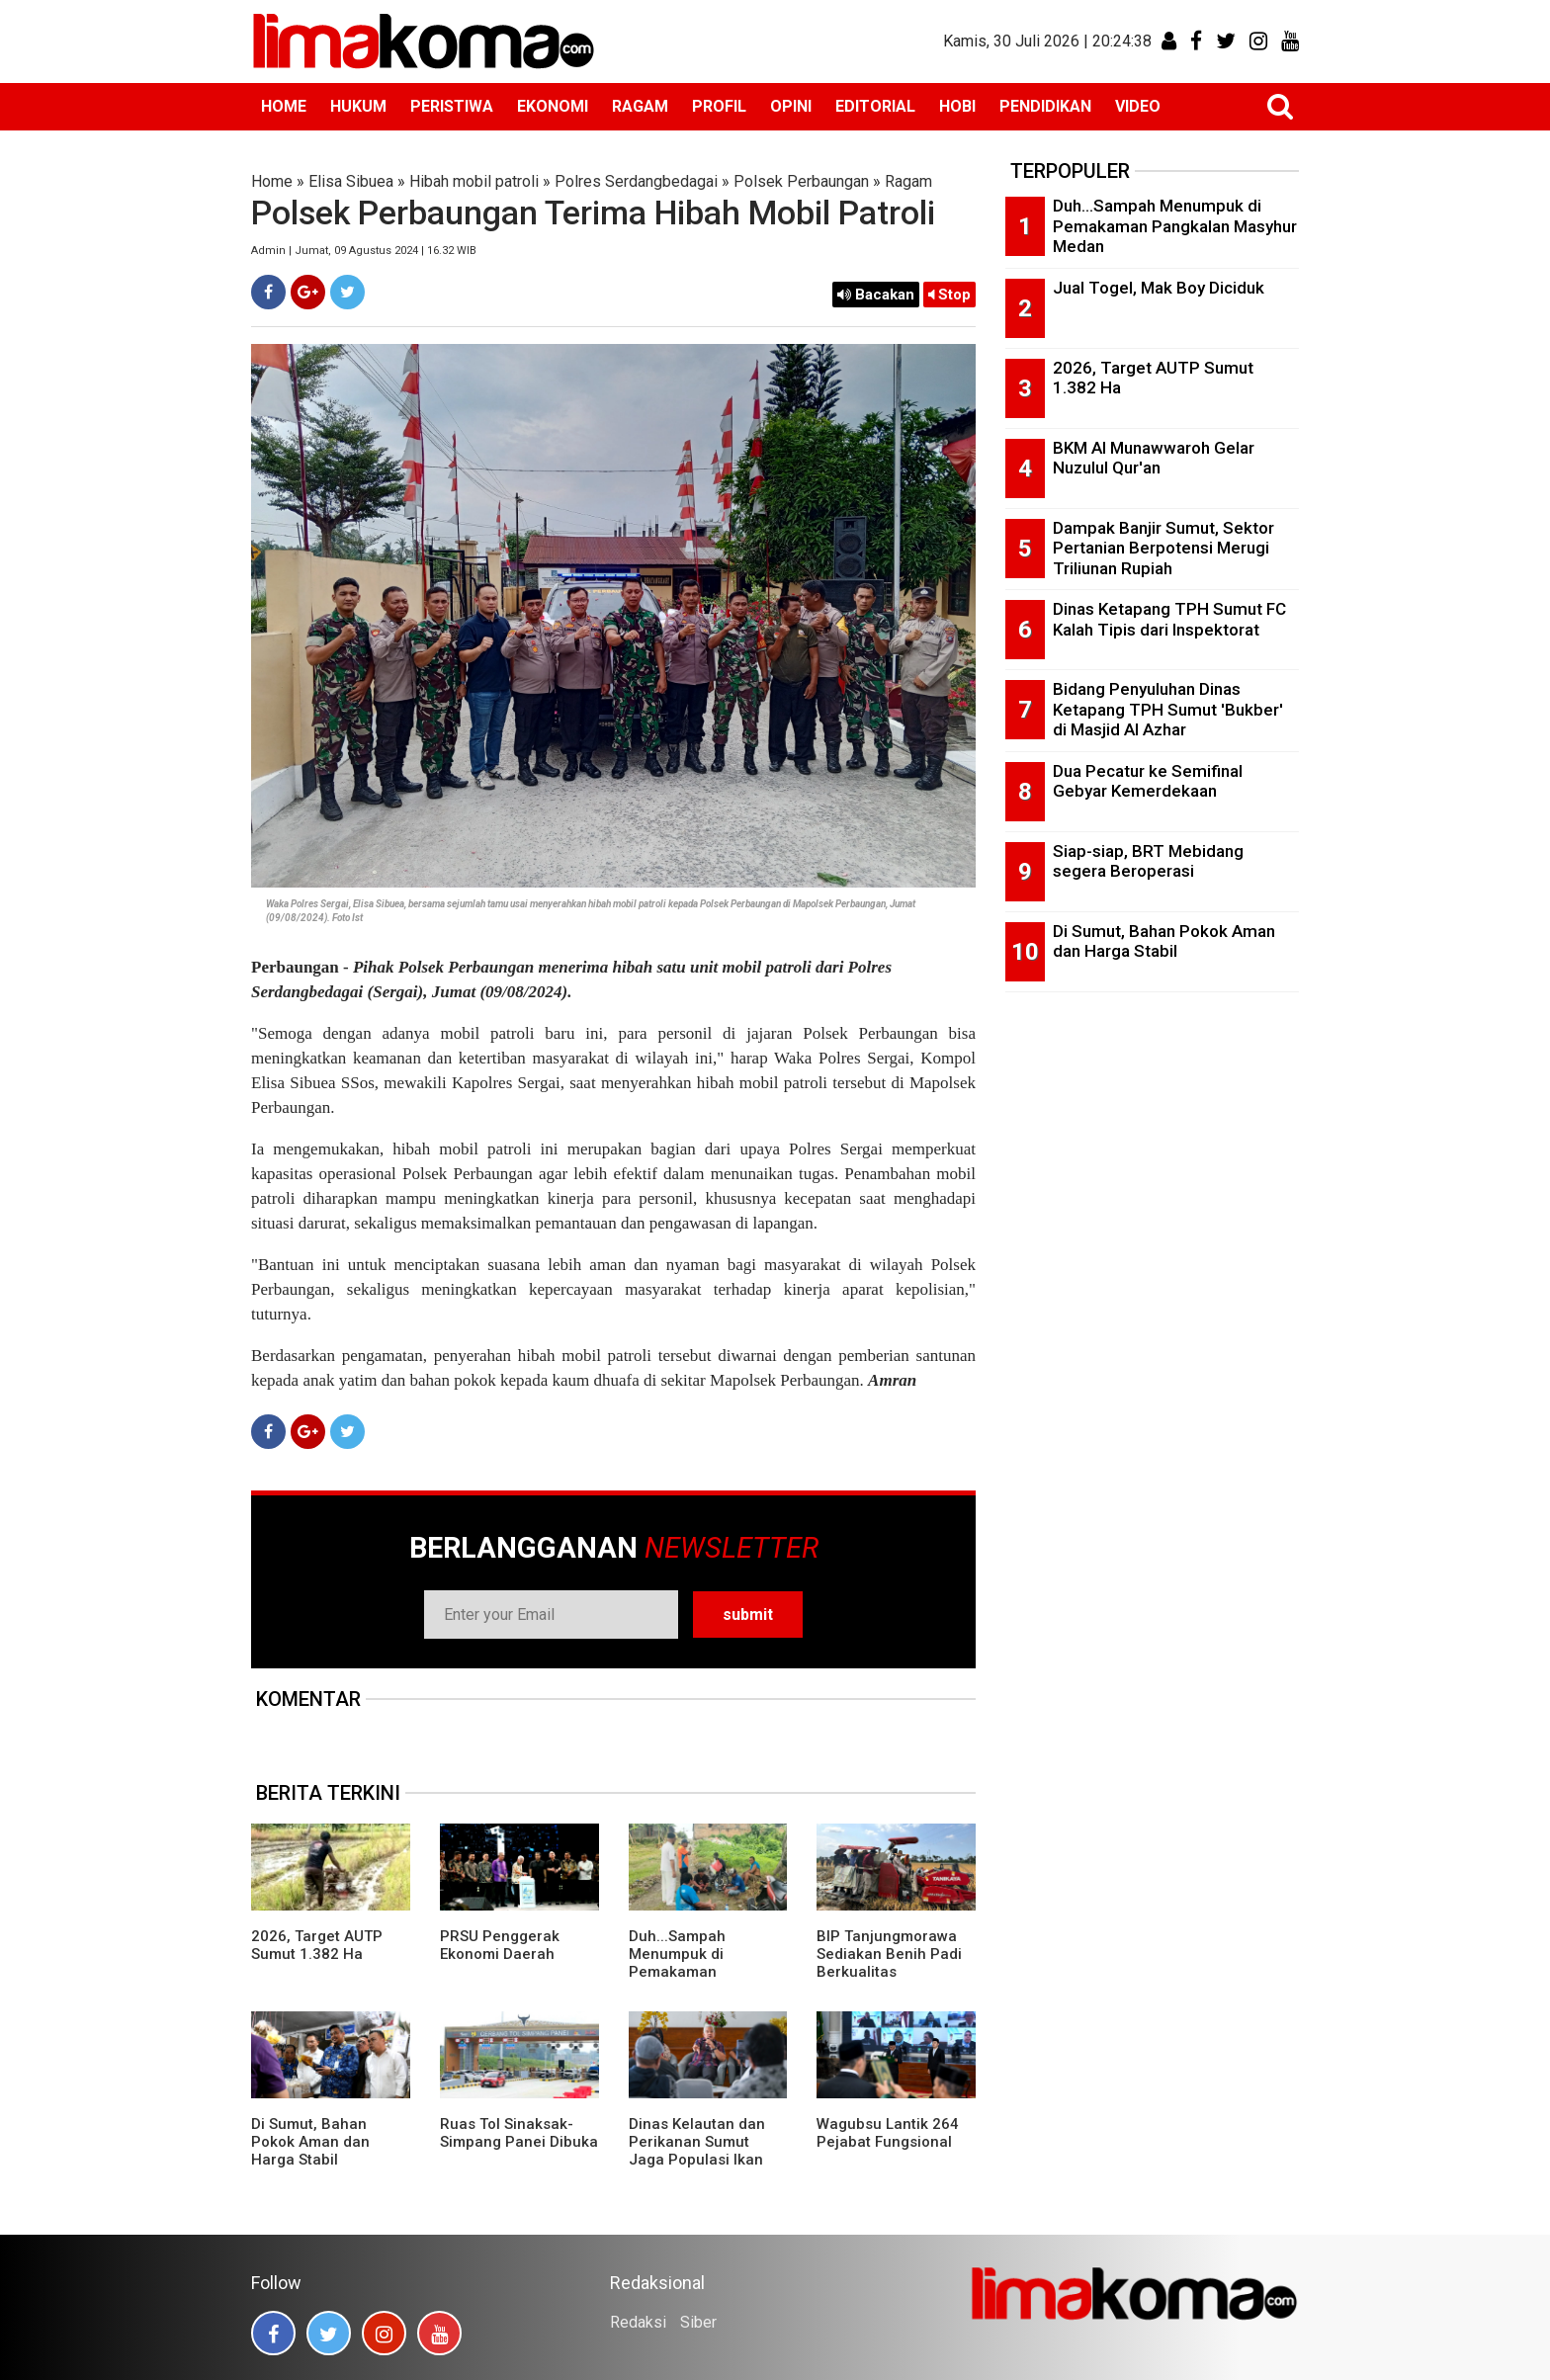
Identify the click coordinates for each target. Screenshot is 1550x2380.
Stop (949, 294)
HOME (283, 106)
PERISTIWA (451, 106)
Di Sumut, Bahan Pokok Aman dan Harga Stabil (310, 2141)
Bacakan (875, 294)
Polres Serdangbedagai (636, 181)
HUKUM (358, 106)
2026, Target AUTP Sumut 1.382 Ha (317, 1945)
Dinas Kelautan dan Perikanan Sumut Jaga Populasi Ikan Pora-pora (697, 2150)
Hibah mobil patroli (474, 181)
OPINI (791, 106)
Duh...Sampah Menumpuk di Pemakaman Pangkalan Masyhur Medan (698, 1971)
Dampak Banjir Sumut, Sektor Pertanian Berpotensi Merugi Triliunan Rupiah (1163, 548)
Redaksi (638, 2322)
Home (272, 181)
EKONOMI (552, 106)
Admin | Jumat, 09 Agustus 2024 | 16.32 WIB (363, 250)
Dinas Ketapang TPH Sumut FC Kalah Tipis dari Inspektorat (1169, 619)
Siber (698, 2322)
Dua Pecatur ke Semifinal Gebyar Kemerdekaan (1148, 781)
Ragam (908, 181)
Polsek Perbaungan (801, 181)
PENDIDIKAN (1045, 106)
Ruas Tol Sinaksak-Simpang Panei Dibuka (519, 2133)
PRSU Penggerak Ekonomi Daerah (500, 1945)
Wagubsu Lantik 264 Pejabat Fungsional (888, 2133)
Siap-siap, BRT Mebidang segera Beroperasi (1148, 861)
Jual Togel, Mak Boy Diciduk (1158, 288)
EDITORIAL (875, 106)
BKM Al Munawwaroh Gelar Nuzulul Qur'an (1153, 458)
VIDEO (1138, 106)
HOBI (957, 106)
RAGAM (640, 106)
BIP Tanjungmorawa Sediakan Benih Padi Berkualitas (889, 1954)
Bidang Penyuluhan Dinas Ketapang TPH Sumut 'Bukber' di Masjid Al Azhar (1168, 709)
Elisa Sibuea (350, 181)
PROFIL (719, 106)
